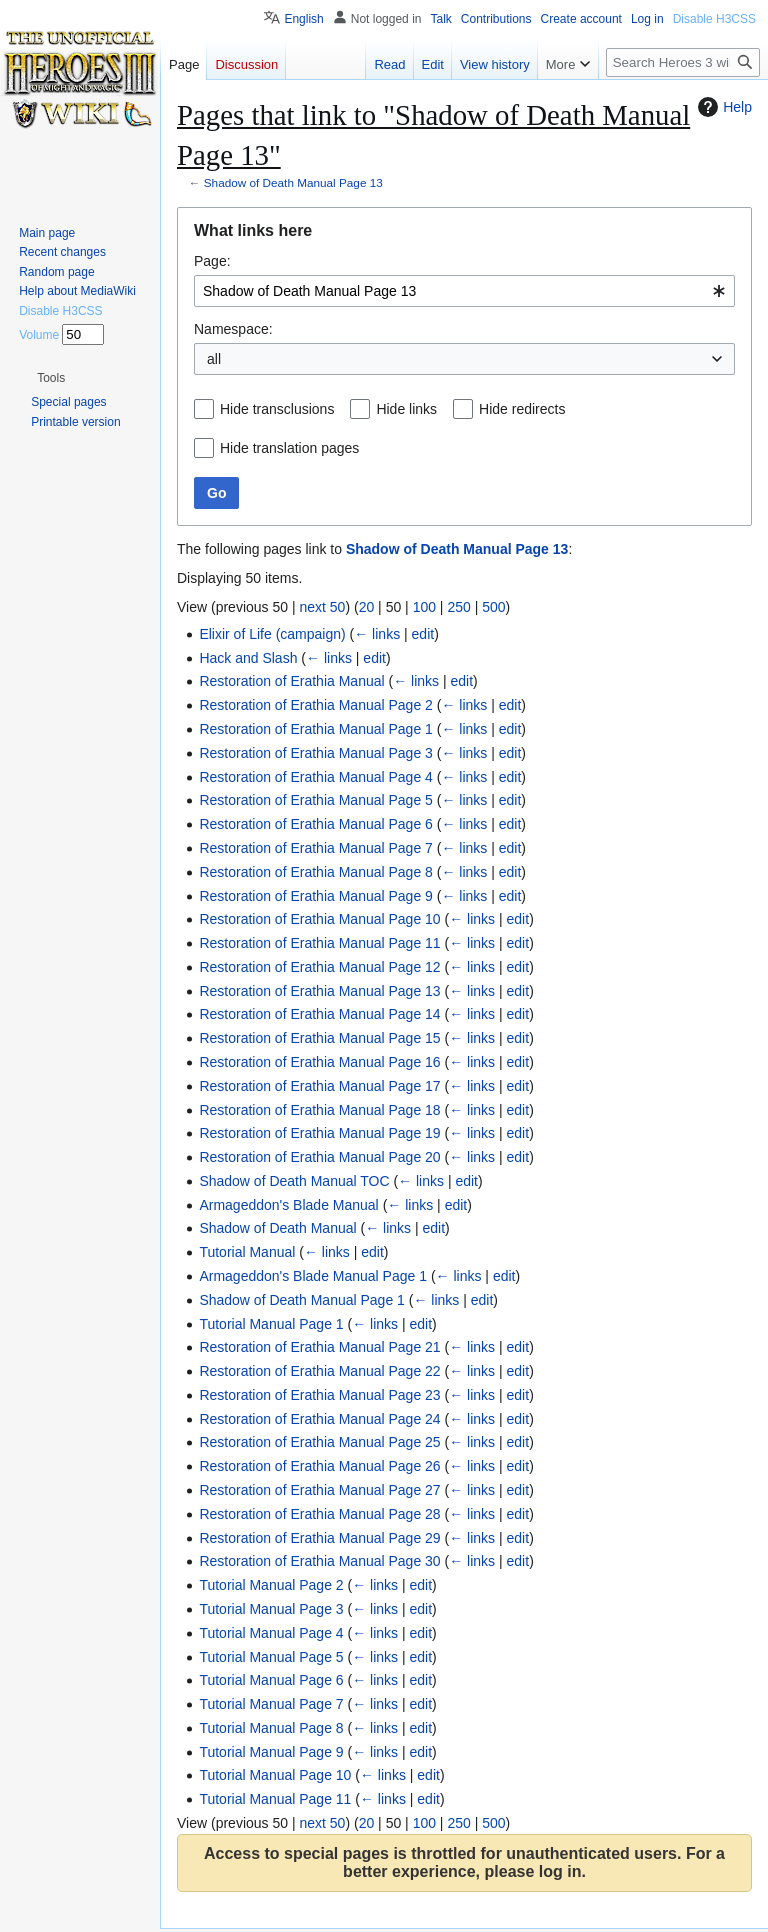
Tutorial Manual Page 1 (271, 1324)
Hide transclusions (277, 409)
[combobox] (464, 291)
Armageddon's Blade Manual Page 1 (313, 1276)
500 (493, 607)
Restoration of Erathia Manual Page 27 (319, 1490)
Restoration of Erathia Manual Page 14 (319, 1014)
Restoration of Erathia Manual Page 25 (319, 1442)
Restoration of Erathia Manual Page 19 (319, 1133)
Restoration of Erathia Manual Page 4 (315, 777)
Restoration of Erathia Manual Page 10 (319, 919)
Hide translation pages (289, 448)
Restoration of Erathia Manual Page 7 (315, 848)
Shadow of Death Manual (277, 1228)
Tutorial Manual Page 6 (271, 1680)
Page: (212, 261)
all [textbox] (214, 359)
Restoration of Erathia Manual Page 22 (319, 1371)
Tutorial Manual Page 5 (271, 1657)
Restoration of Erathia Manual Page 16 (319, 1062)
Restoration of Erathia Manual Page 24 (319, 1419)
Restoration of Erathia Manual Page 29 (319, 1538)
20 (367, 607)
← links (377, 634)
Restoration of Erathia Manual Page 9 (315, 896)
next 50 (322, 607)
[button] (51, 378)
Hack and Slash (248, 658)
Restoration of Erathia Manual (291, 681)
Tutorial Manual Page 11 (275, 1799)
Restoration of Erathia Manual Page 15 (319, 1038)
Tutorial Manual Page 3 (271, 1609)
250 (458, 607)
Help (722, 107)
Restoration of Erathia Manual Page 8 (315, 872)
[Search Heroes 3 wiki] (683, 62)
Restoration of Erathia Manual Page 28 (319, 1514)
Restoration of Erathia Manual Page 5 (315, 800)
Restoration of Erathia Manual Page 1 (315, 729)
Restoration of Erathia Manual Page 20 (319, 1157)
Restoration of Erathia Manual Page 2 (315, 705)
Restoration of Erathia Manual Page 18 (319, 1110)
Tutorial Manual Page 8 (271, 1728)
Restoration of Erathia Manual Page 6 (315, 824)
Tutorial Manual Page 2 (271, 1585)
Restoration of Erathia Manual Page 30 (319, 1561)
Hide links (406, 409)
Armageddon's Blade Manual (288, 1205)
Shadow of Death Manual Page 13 (293, 182)
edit (423, 634)
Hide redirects (522, 409)
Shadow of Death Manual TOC (294, 1181)
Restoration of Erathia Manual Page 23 (319, 1395)
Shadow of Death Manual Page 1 (301, 1300)
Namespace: (233, 329)
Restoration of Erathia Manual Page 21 (319, 1347)
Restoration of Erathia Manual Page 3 (315, 753)
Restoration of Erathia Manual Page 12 (319, 967)
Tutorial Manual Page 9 (271, 1752)
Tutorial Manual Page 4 (271, 1633)
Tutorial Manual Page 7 (271, 1704)
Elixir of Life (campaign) (272, 634)
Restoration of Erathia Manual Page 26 (319, 1466)
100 (424, 607)
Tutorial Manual (247, 1252)
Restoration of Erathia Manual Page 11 (319, 943)
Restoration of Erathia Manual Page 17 (319, 1086)
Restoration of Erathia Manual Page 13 (319, 991)
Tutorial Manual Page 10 (275, 1775)
